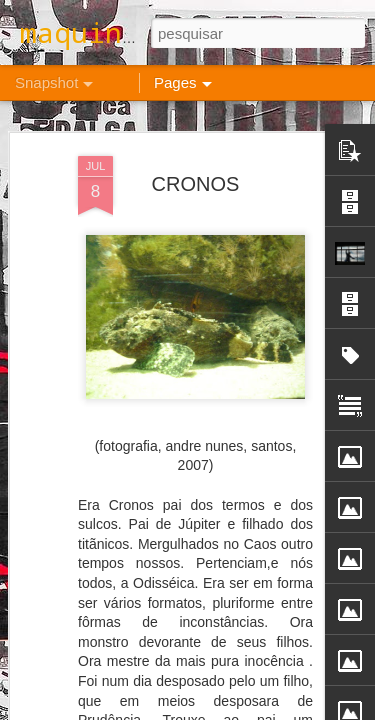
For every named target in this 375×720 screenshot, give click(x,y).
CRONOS (196, 170)
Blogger (267, 709)
